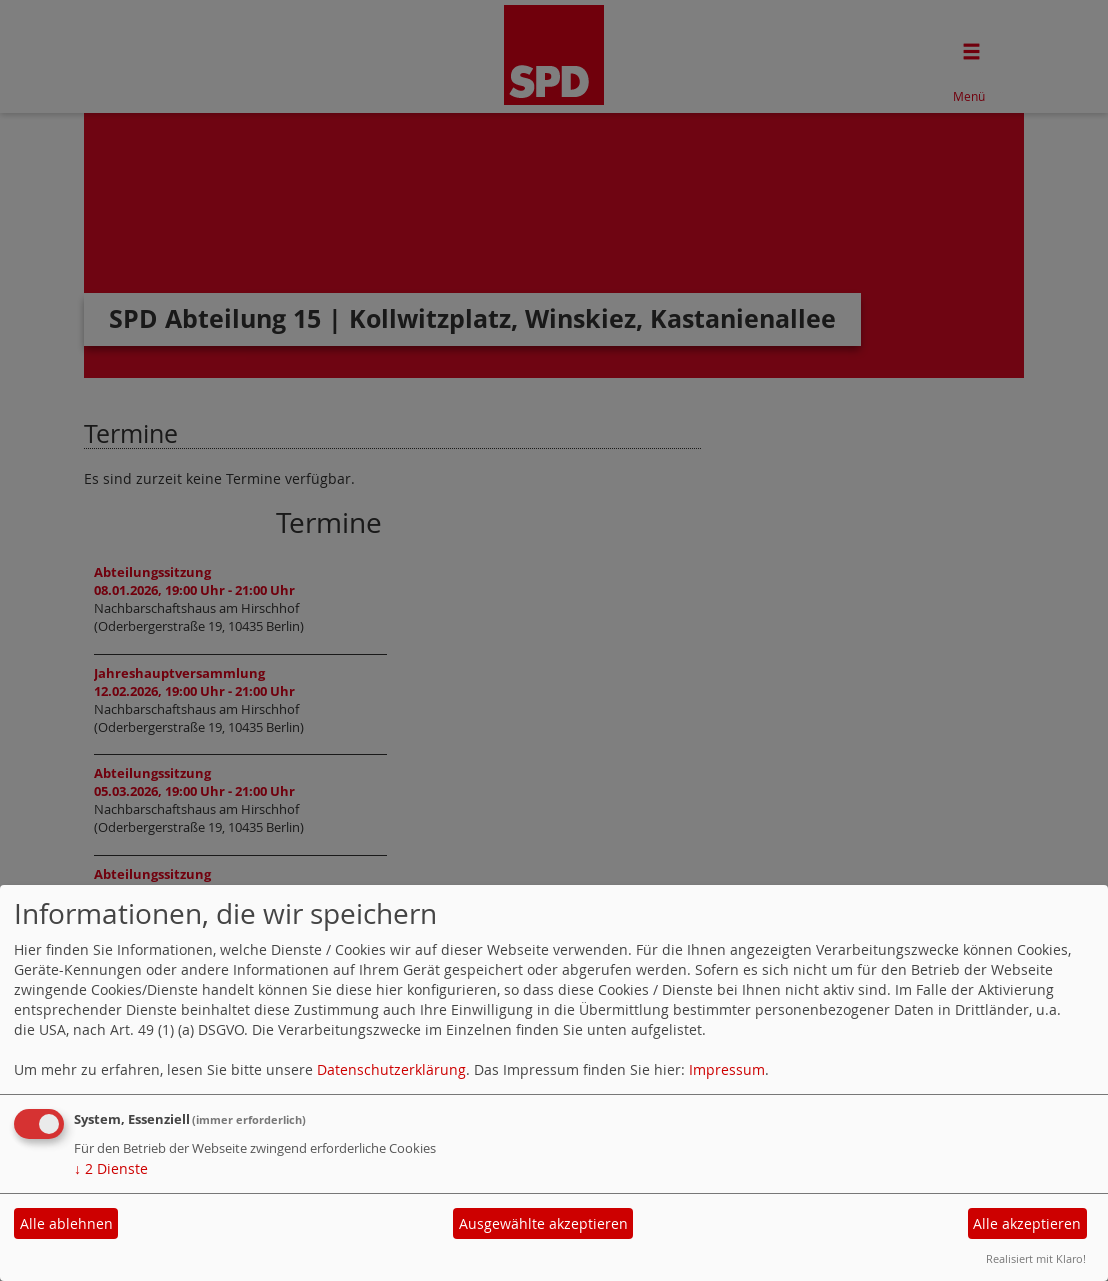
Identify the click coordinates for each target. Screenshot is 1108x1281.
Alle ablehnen (66, 1223)
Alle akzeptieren (1027, 1223)
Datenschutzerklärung (391, 1069)
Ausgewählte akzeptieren (543, 1223)
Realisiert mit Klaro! (1036, 1258)
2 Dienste (111, 1168)
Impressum (727, 1069)
